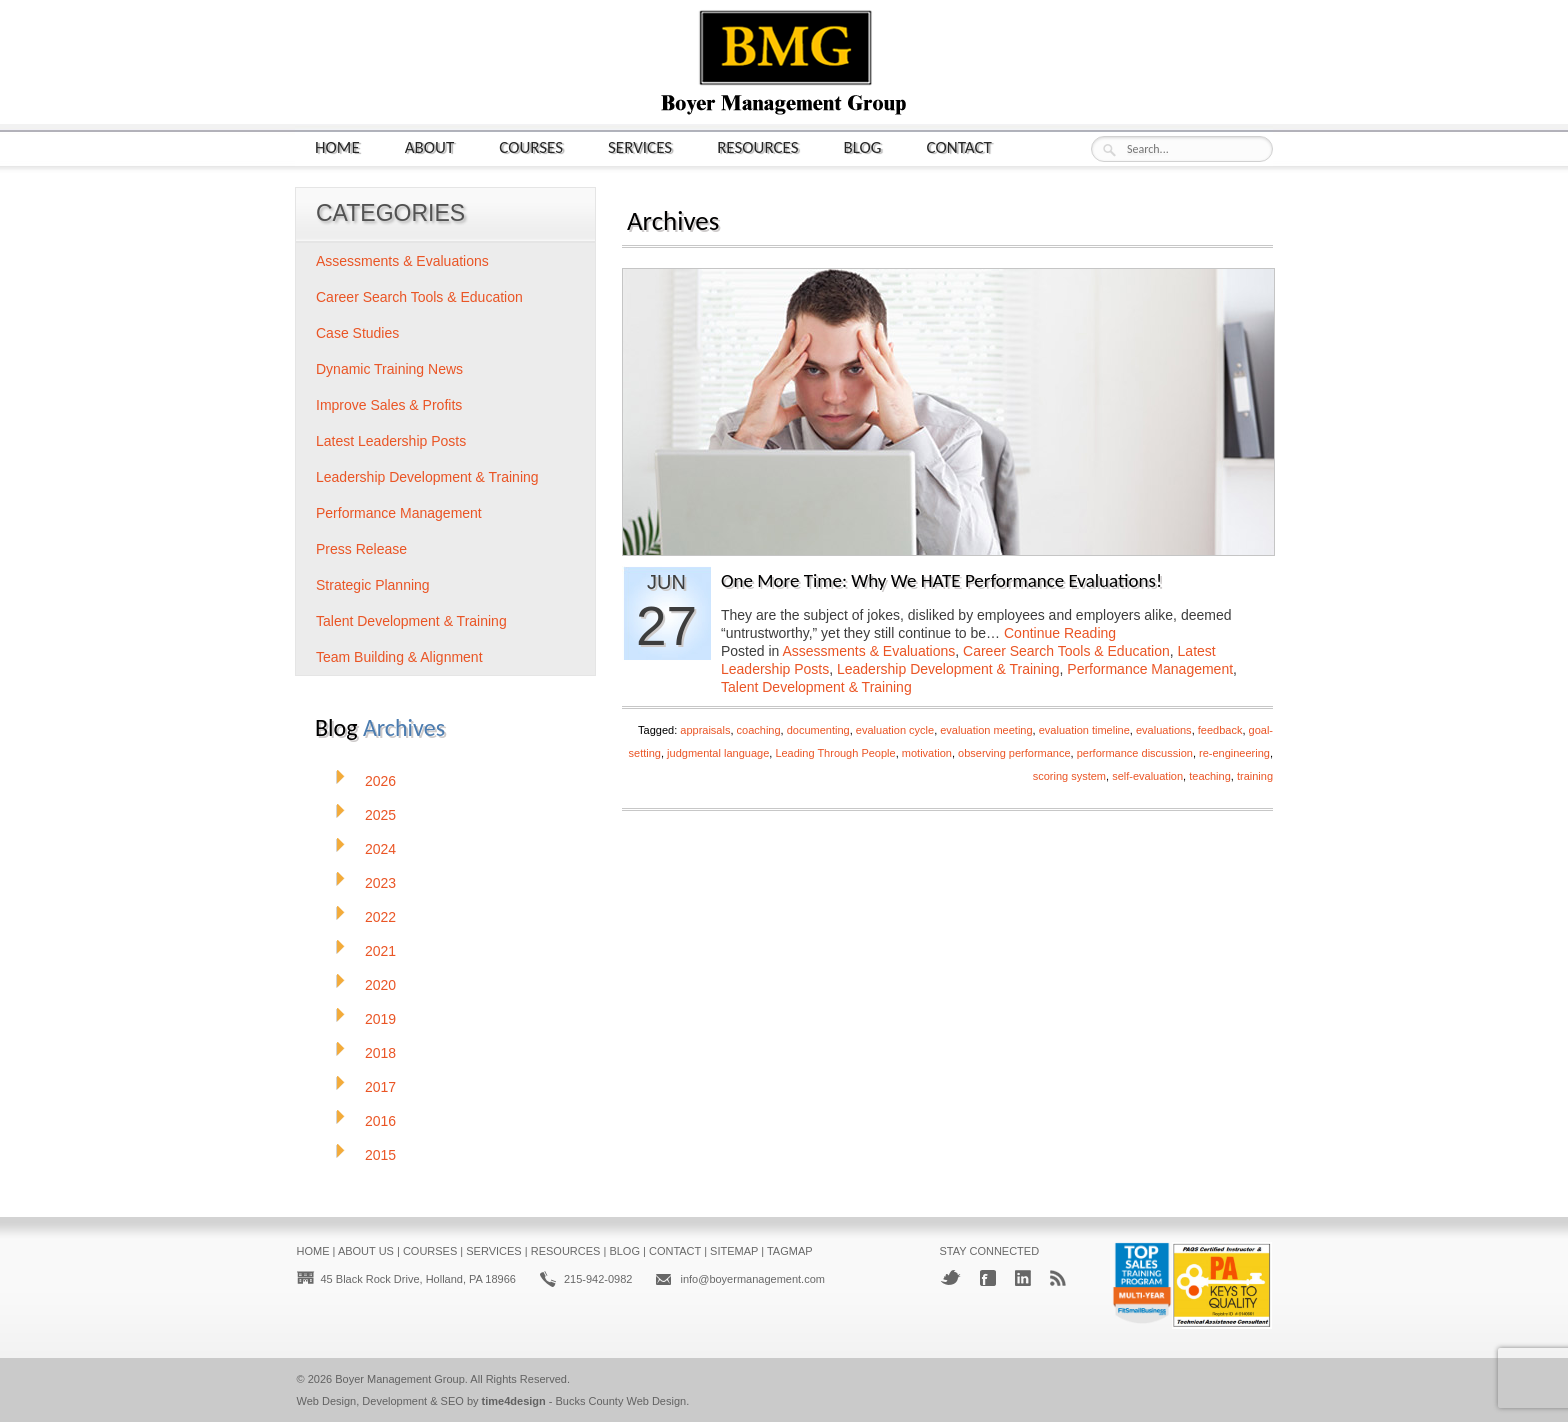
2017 (380, 1087)
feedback (1220, 730)
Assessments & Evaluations (869, 651)
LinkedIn (1023, 1278)
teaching (1210, 776)
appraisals (705, 730)
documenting (818, 730)
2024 (380, 849)
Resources (757, 146)
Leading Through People (835, 753)
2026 (380, 781)
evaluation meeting (986, 730)
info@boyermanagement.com (752, 1279)
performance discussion (1135, 753)
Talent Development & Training (816, 687)
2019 (380, 1019)
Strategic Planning (373, 585)
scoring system (1069, 776)
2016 (380, 1121)
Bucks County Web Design (621, 1401)
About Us (366, 1251)
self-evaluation (1147, 776)
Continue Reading (1060, 633)
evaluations (1164, 730)
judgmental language (718, 753)
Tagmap (790, 1251)
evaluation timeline (1084, 730)
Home (337, 146)
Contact (959, 146)
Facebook (988, 1278)
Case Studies (357, 333)
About (430, 146)
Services (640, 146)
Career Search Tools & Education (1066, 651)
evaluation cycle (895, 730)
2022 (380, 917)
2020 (380, 985)
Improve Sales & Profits (389, 405)
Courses (531, 146)
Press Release (361, 549)
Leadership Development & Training (948, 669)
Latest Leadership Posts (391, 441)
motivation (927, 753)
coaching (759, 730)
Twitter (950, 1277)
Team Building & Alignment (399, 657)
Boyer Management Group (400, 1379)
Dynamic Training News (389, 369)
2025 (380, 815)
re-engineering (1234, 753)
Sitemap (734, 1251)
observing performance (1014, 753)
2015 (380, 1155)
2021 (380, 951)
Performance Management (1150, 669)
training (1255, 776)
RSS (1058, 1278)
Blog (863, 146)
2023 (380, 883)
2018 (380, 1053)
